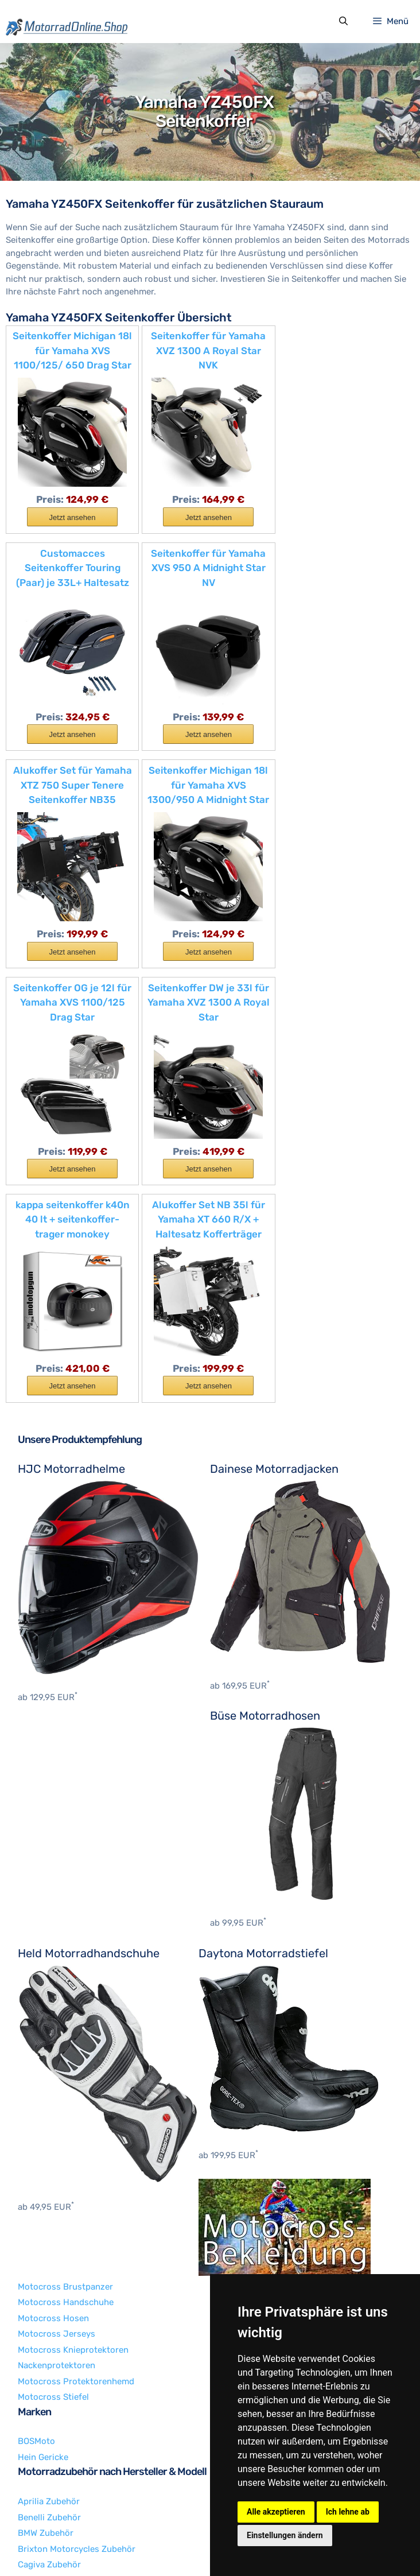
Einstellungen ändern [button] (285, 2535)
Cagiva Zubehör (49, 2339)
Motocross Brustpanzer (65, 2062)
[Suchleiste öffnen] (343, 22)
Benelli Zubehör (49, 2292)
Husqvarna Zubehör (58, 2402)
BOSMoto (36, 2217)
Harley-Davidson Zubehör (69, 2371)
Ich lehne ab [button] (348, 2511)
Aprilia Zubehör (49, 2276)
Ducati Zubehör (49, 2355)
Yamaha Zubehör (51, 2497)
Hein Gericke (43, 2232)
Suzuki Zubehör (49, 2466)
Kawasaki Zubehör (54, 2434)
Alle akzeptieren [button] (276, 2511)
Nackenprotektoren (56, 2140)
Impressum (77, 2545)
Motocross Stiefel (53, 2172)
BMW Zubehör (45, 2308)
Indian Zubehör (48, 2419)
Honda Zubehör (49, 2387)
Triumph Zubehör (52, 2482)
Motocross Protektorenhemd (76, 2156)
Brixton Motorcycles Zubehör (76, 2324)
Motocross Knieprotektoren (73, 2125)
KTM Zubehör (44, 2450)
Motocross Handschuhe (66, 2077)
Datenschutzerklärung (151, 2545)
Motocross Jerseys (56, 2109)
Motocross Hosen (53, 2093)
